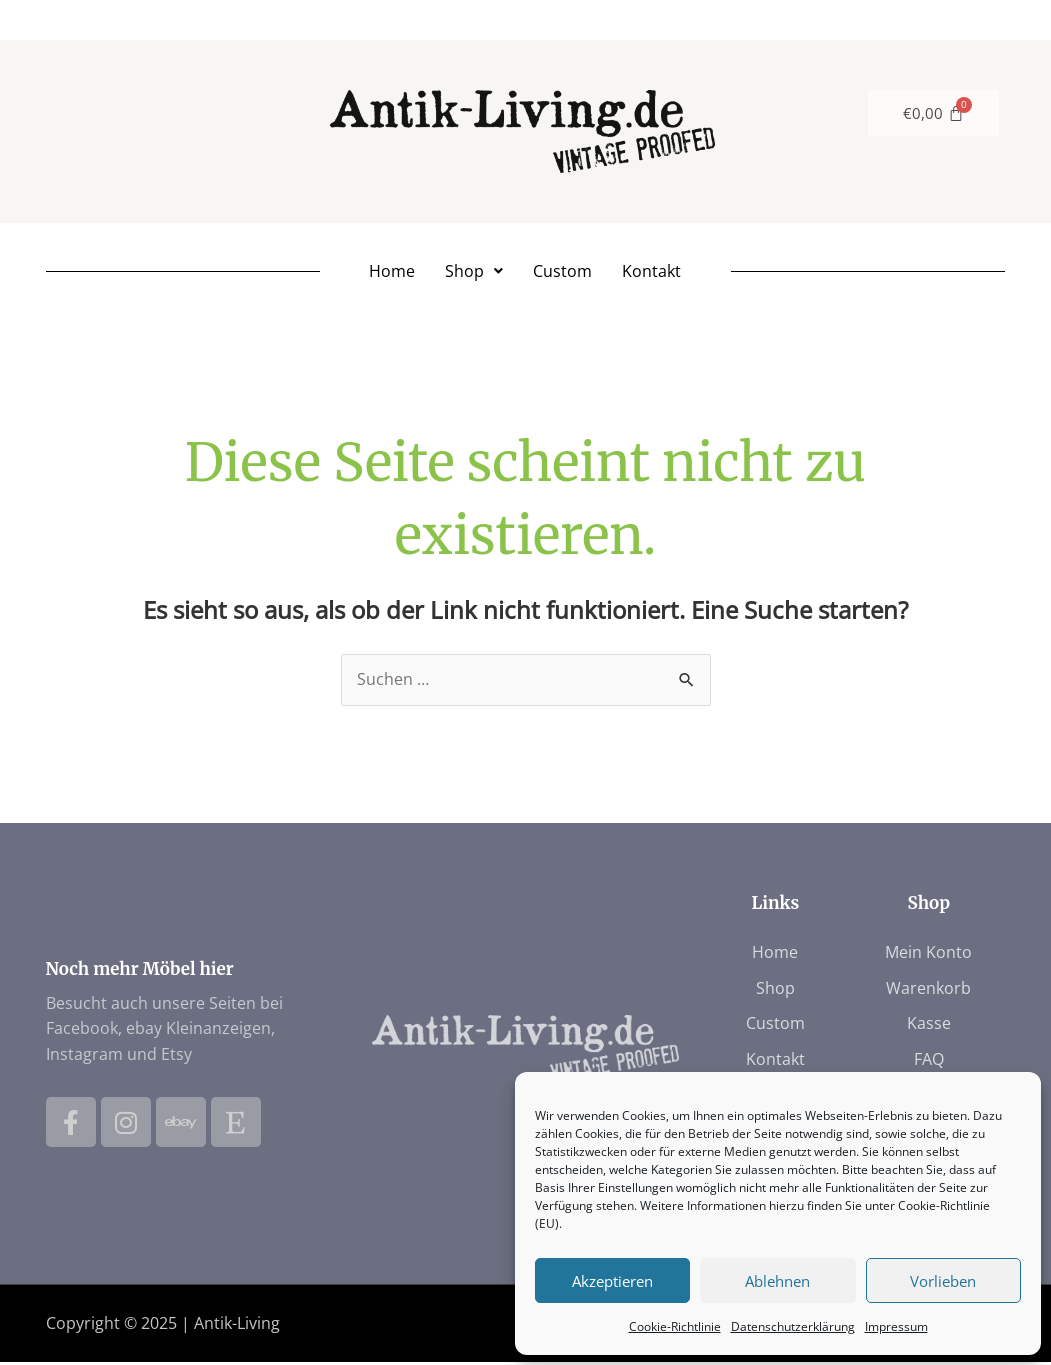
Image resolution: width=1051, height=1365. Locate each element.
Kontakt (651, 272)
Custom (562, 272)
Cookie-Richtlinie (675, 1326)
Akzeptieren (612, 1281)
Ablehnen (777, 1281)
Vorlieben (943, 1281)
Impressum (896, 1326)
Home (392, 272)
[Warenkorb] (933, 113)
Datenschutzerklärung (793, 1326)
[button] (474, 272)
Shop (474, 272)
